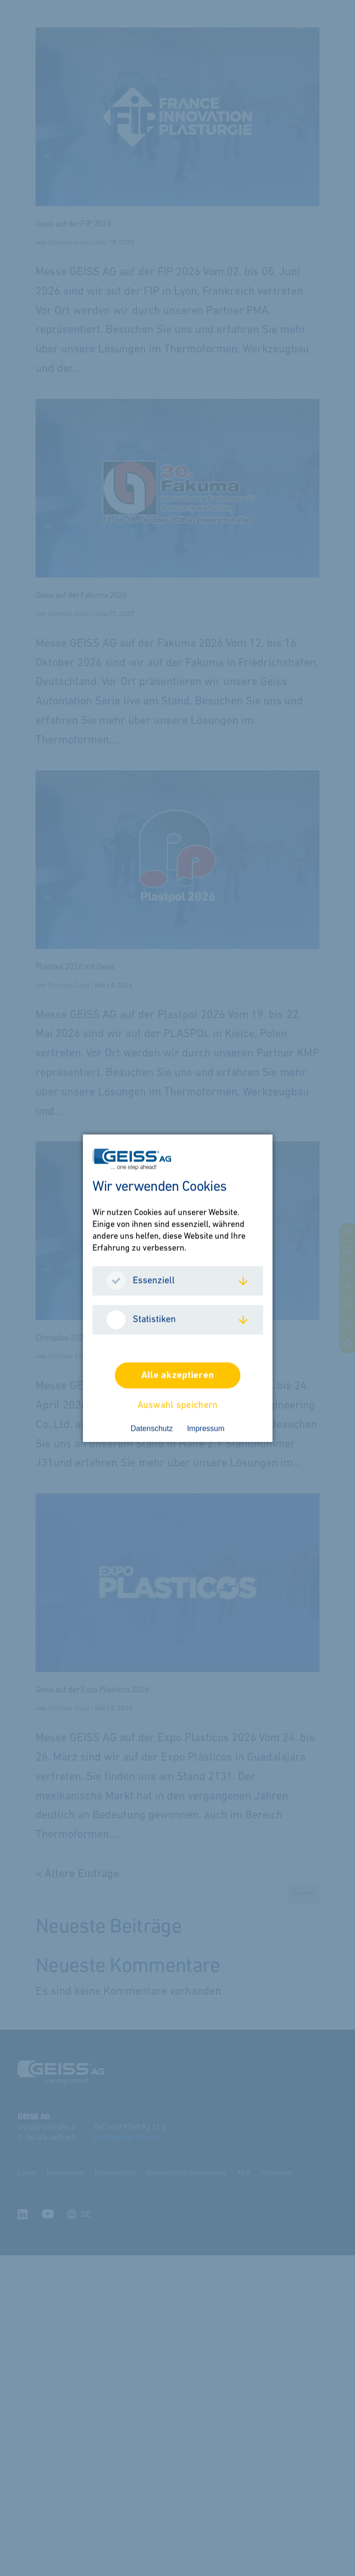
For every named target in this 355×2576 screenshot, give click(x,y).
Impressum (205, 1428)
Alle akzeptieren (177, 1375)
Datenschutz (151, 1428)
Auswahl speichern (177, 1405)
